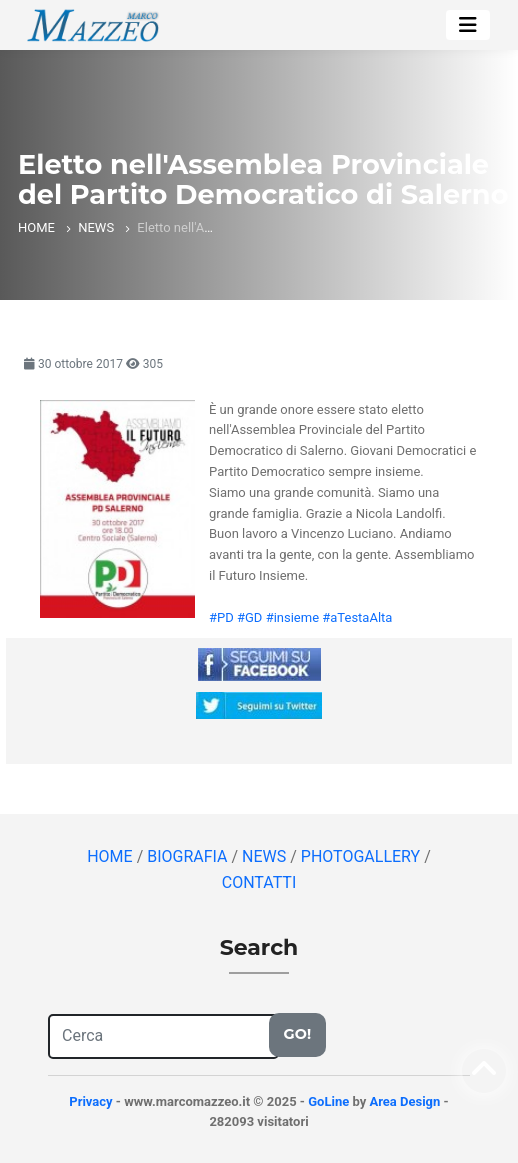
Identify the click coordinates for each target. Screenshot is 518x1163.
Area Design (404, 1101)
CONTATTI (259, 882)
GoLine (328, 1101)
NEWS (96, 227)
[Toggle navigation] (468, 25)
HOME (36, 227)
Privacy (90, 1101)
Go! (297, 1034)
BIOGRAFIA (189, 856)
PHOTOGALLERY (362, 856)
